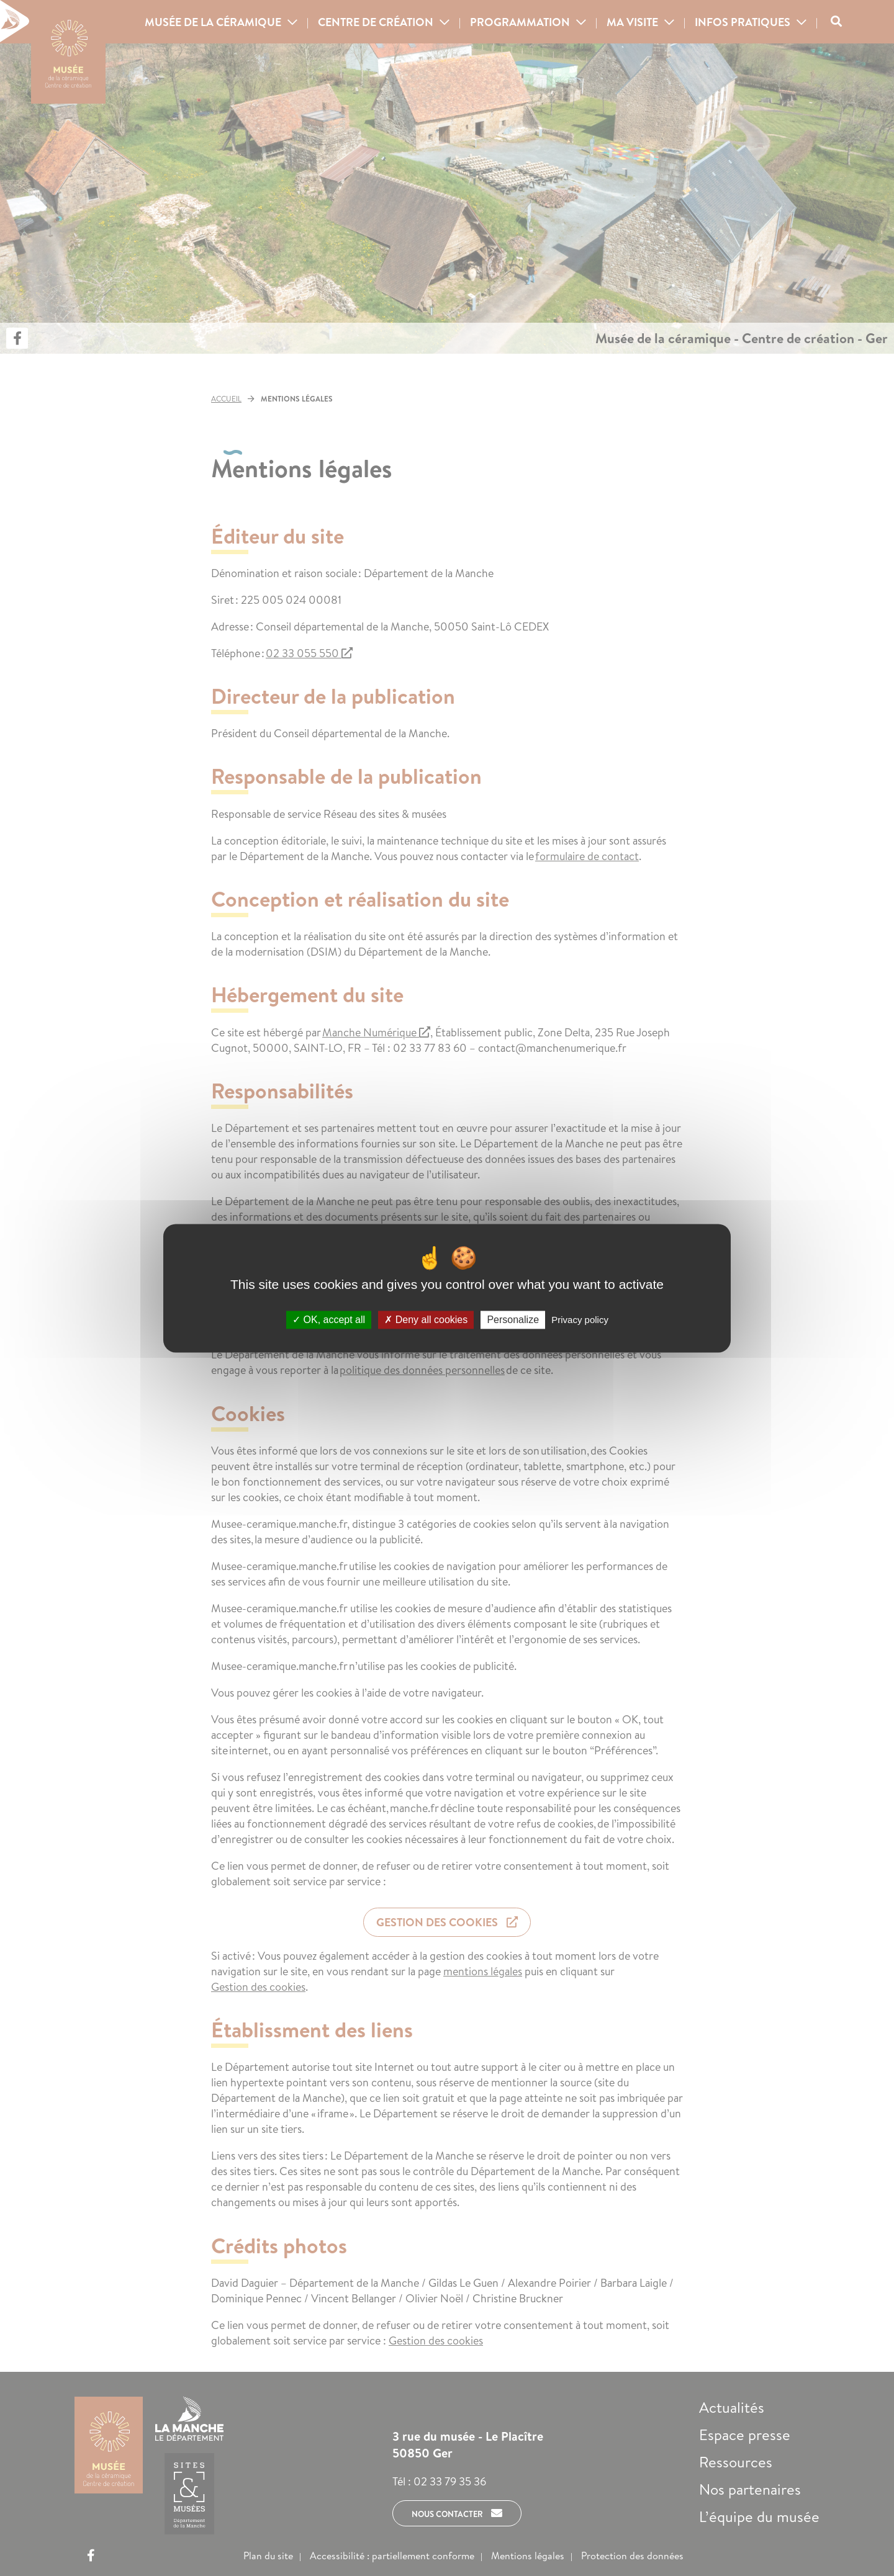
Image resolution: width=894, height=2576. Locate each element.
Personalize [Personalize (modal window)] (513, 1319)
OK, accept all (328, 1319)
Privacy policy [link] (579, 1319)
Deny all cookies (425, 1319)
